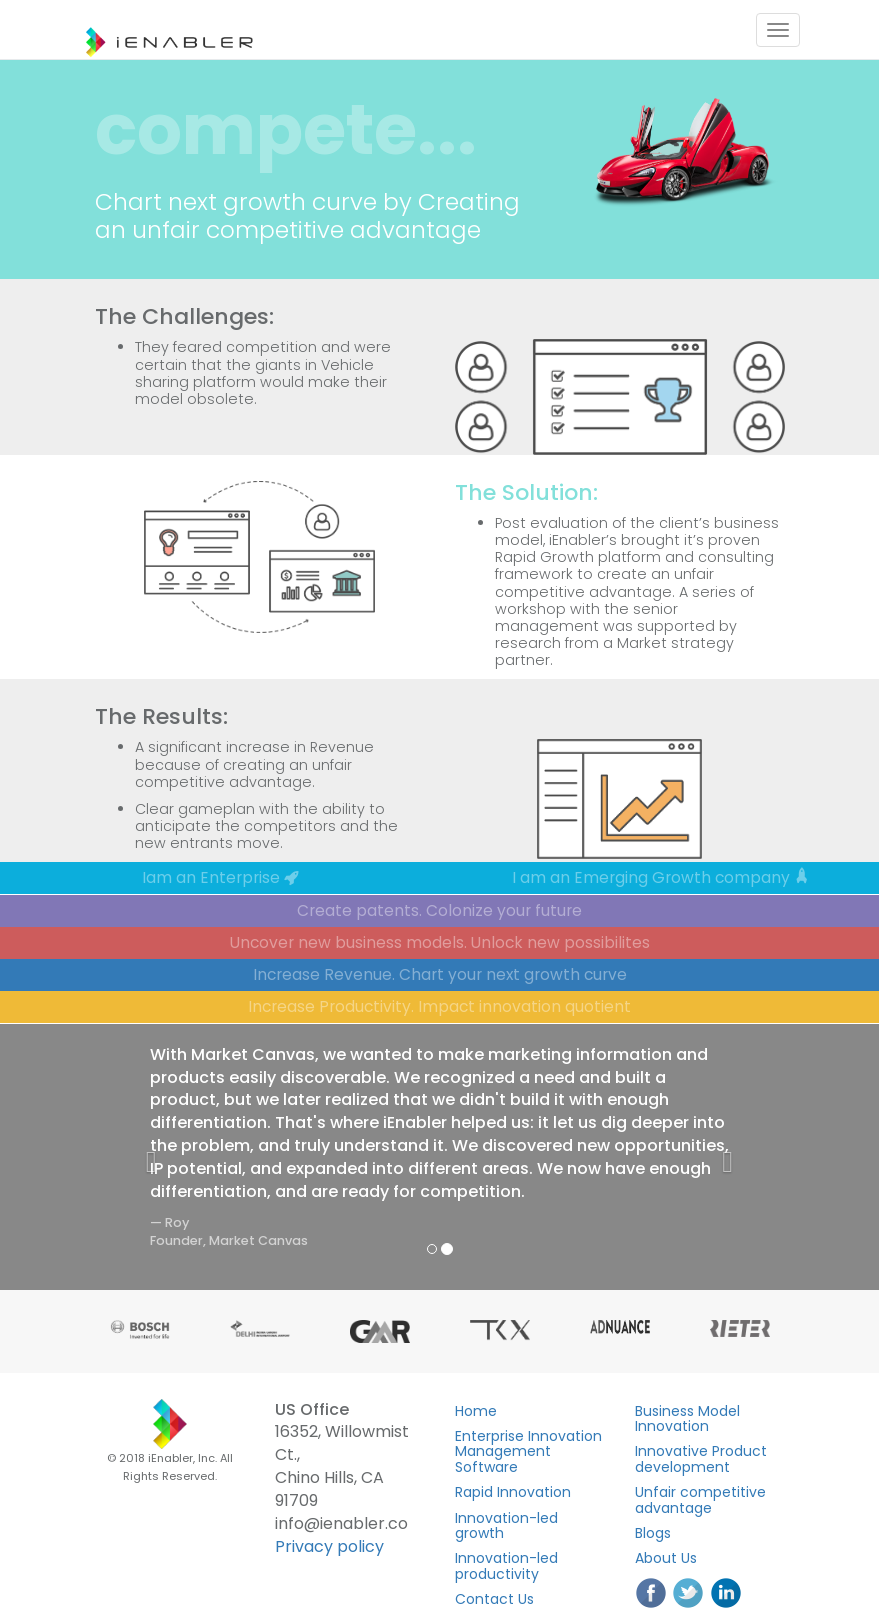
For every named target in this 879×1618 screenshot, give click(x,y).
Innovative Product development (701, 1458)
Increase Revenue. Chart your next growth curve (440, 974)
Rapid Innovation (513, 1492)
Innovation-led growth (506, 1525)
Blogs (653, 1533)
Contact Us (494, 1599)
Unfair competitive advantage (700, 1499)
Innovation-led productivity (506, 1565)
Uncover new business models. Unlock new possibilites (440, 942)
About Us (666, 1558)
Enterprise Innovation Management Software (528, 1451)
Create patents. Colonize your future (439, 910)
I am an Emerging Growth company (660, 877)
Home (476, 1411)
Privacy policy (329, 1546)
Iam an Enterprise (220, 877)
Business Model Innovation (687, 1418)
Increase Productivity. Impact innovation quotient (439, 1006)
